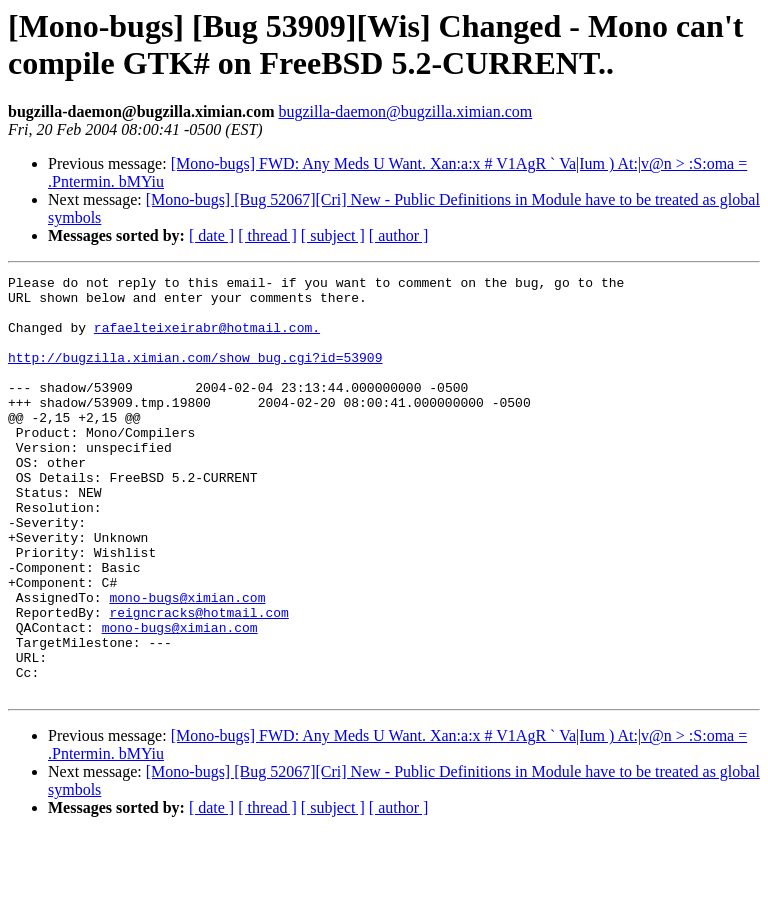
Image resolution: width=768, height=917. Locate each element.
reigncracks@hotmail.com (198, 681)
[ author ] (399, 235)
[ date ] (211, 235)
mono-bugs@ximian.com (187, 663)
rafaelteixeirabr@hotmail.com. (207, 339)
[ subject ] (333, 235)
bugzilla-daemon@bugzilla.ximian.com (405, 111)
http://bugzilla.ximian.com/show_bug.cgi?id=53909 (195, 375)
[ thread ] (267, 235)
